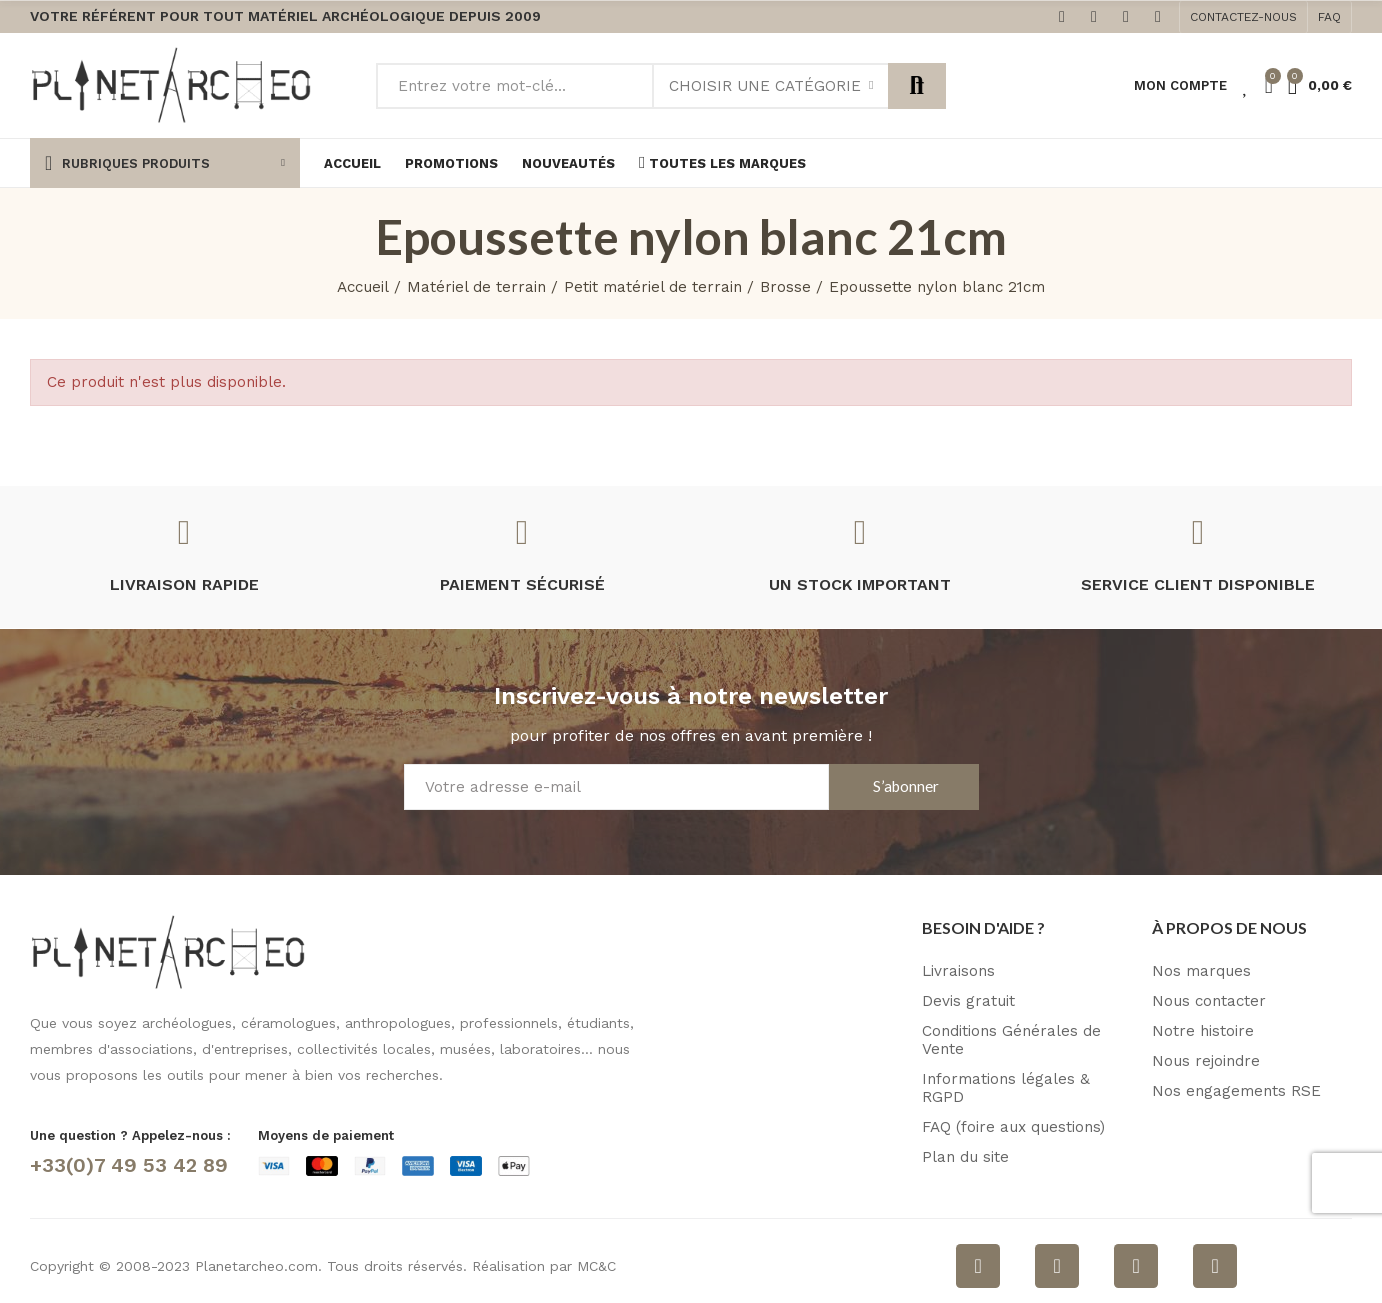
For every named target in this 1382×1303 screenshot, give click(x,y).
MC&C (596, 1266)
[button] (1243, 17)
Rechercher (917, 86)
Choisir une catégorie (765, 86)
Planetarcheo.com (256, 1266)
